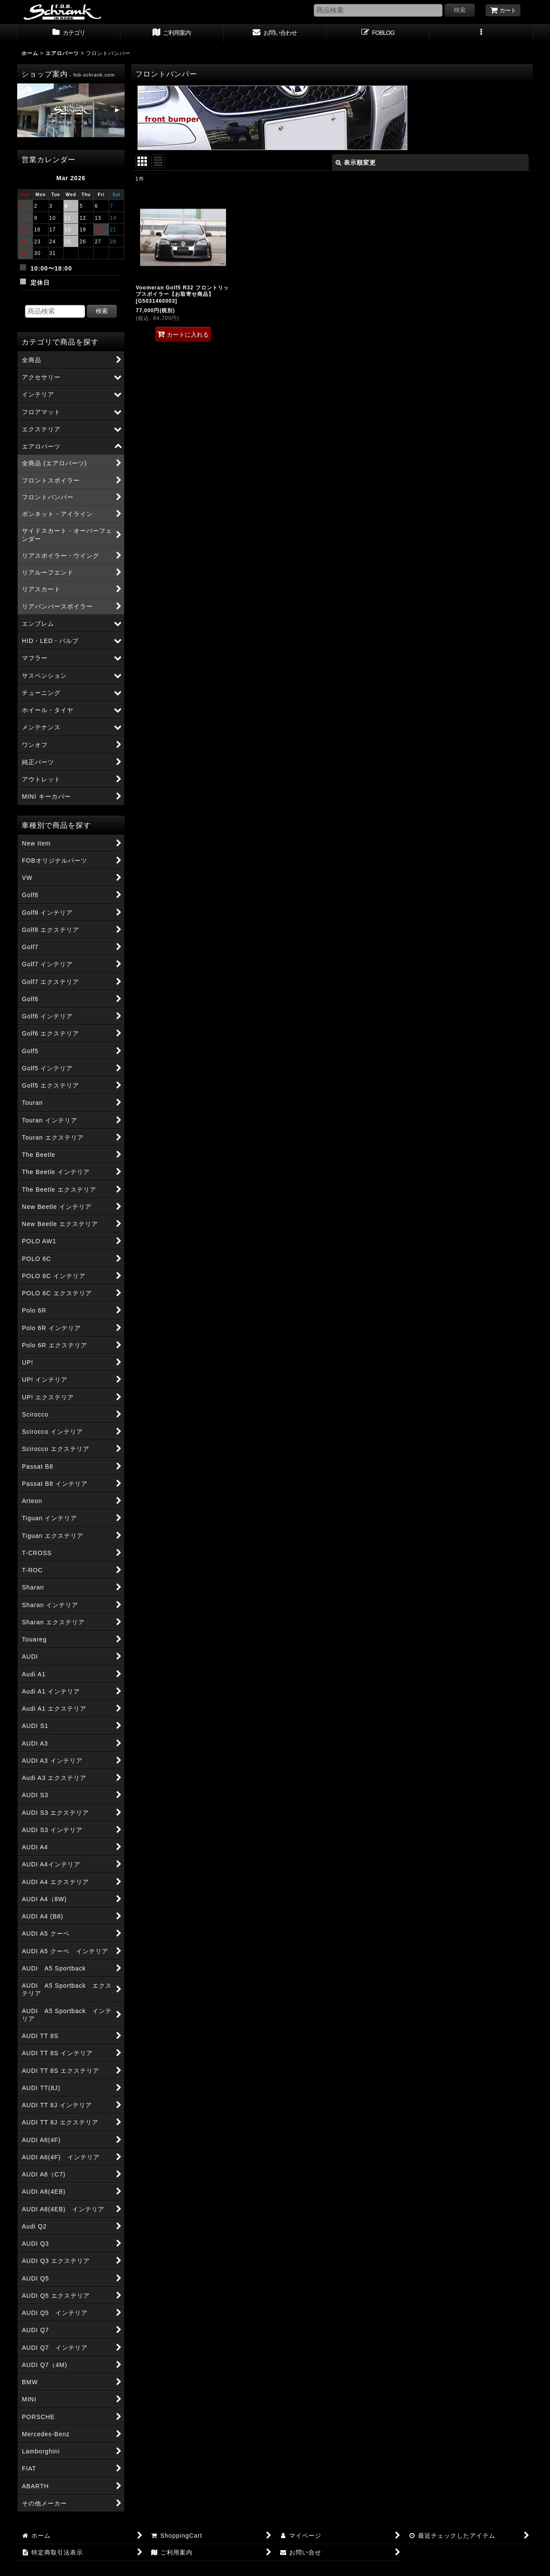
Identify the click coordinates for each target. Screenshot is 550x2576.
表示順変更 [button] (356, 162)
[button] (481, 33)
